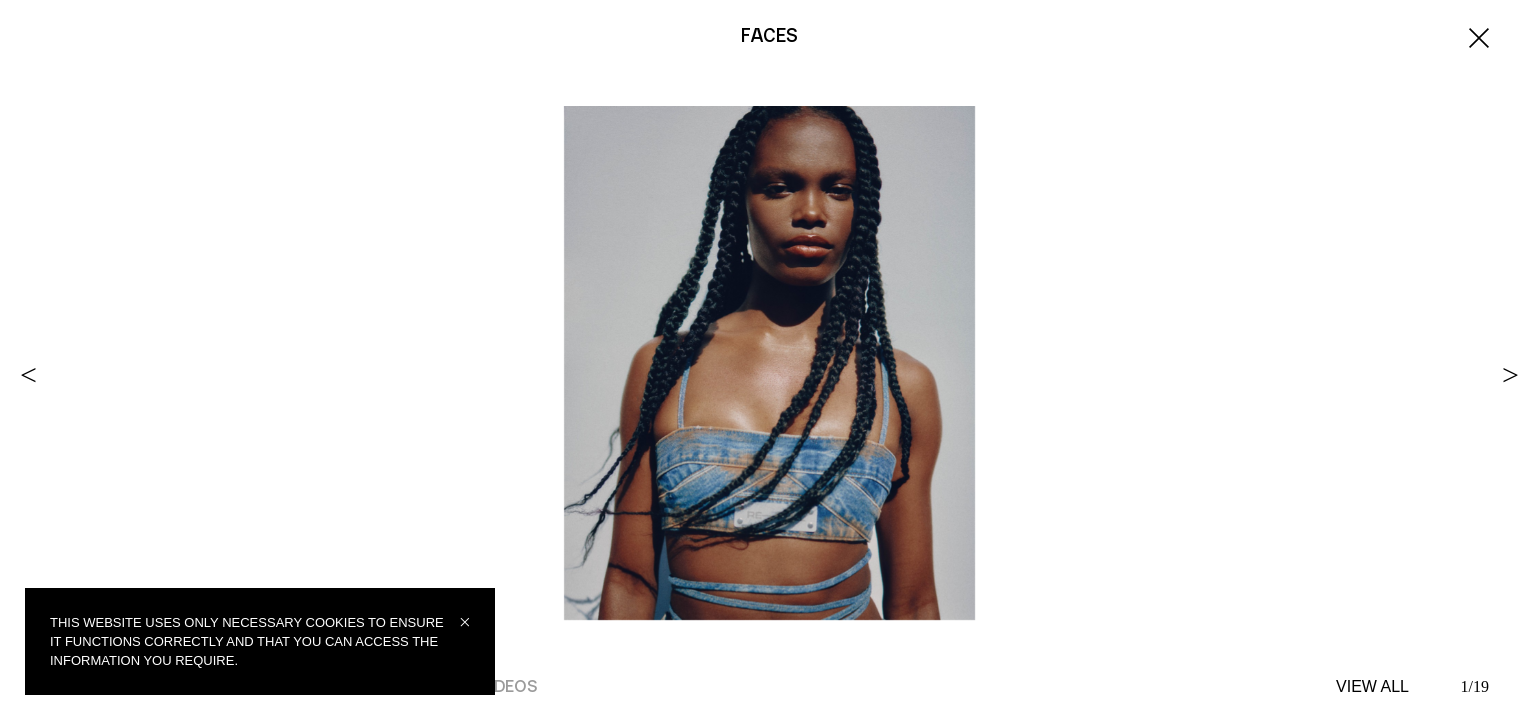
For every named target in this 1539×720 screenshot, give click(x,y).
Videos (506, 687)
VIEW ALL (1372, 686)
